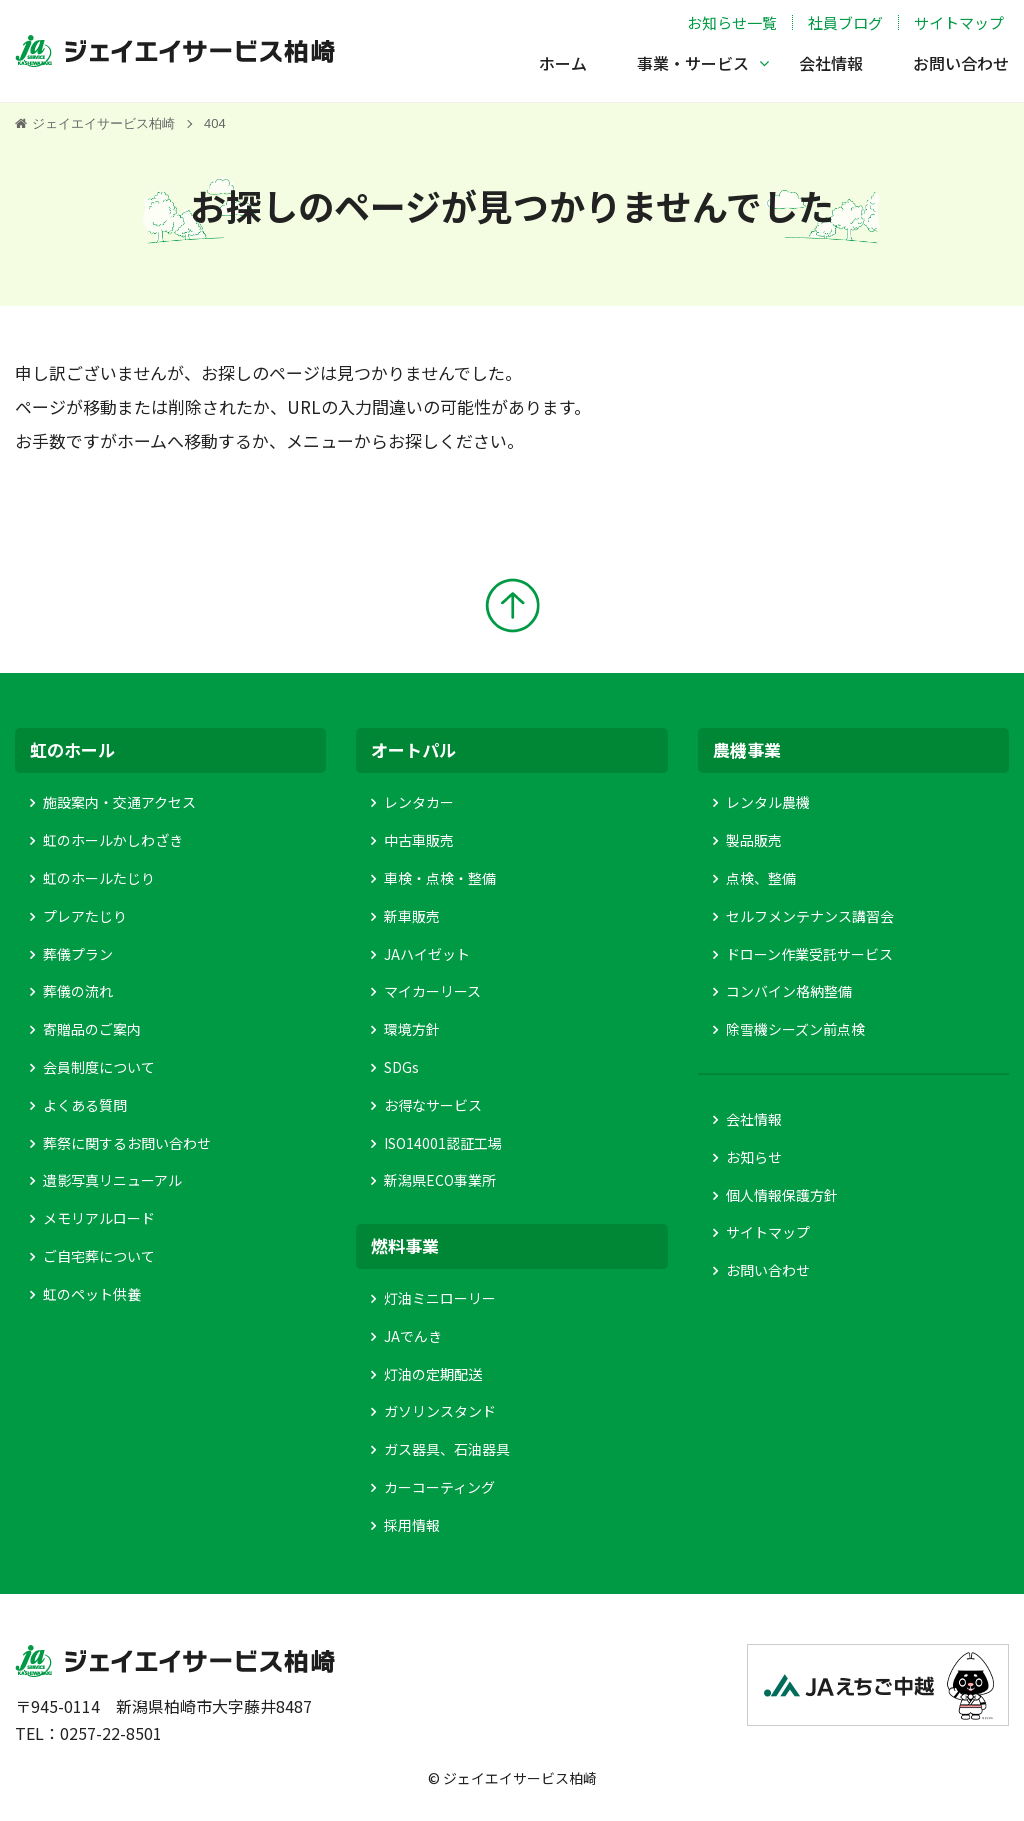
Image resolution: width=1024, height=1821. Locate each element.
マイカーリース (432, 991)
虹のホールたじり (99, 878)
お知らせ (754, 1157)
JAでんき (413, 1336)
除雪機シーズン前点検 (795, 1029)
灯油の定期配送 (433, 1374)
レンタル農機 (768, 802)
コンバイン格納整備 (789, 991)
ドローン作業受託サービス (809, 954)
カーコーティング (439, 1487)
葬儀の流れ (78, 991)
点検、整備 (761, 878)
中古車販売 (419, 840)
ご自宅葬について (99, 1256)
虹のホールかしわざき (113, 840)
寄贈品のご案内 (92, 1029)
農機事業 (747, 749)
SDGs (401, 1067)
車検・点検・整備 (440, 878)
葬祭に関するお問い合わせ (127, 1143)
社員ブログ (845, 22)
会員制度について (99, 1067)
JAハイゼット (427, 954)
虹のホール (72, 749)
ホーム (563, 63)
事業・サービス (693, 63)
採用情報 (412, 1525)
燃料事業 (405, 1245)
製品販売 (754, 840)
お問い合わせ (961, 63)
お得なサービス (433, 1105)
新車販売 (412, 916)
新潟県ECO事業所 (440, 1180)
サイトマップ (959, 22)
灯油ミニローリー (440, 1298)
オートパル (413, 749)
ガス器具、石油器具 (447, 1449)
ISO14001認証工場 (443, 1143)
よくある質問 (85, 1105)
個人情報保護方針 (782, 1195)
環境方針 (412, 1029)
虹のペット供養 (92, 1294)
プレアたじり (85, 916)
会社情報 (831, 63)
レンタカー (419, 802)
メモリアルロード (99, 1218)
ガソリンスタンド (440, 1411)
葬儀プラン (78, 954)
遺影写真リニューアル (112, 1180)
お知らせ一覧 (732, 22)
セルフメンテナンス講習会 (810, 916)
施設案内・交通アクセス (119, 802)
